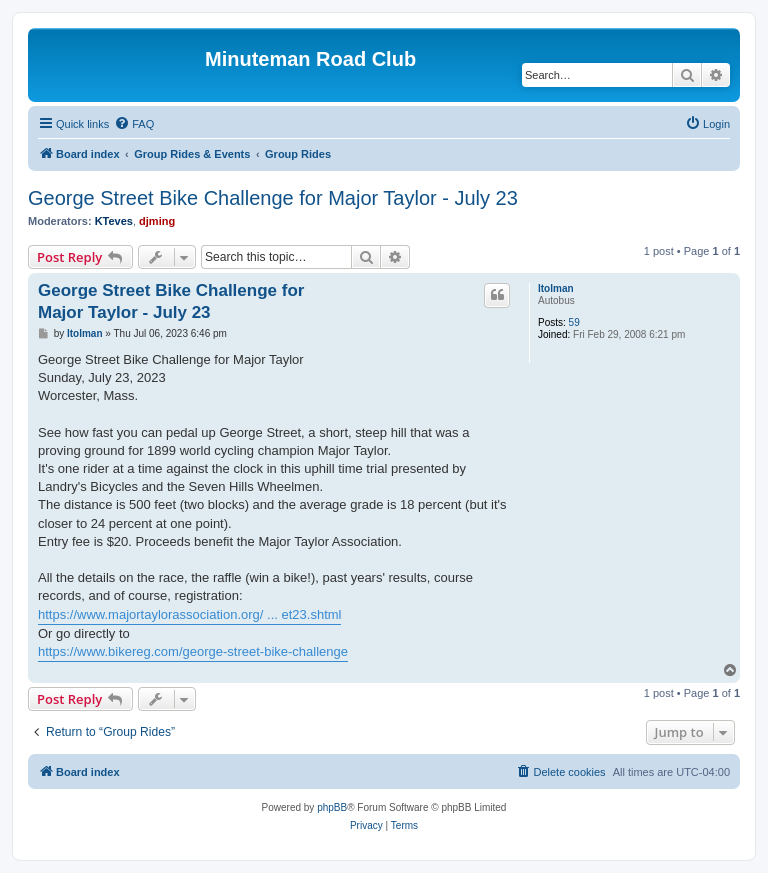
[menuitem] (134, 124)
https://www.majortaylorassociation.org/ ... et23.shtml (189, 614)
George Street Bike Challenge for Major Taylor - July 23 (273, 198)
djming (157, 221)
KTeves (114, 221)
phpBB (332, 807)
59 (574, 322)
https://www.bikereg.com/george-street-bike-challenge (193, 651)
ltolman (556, 288)
